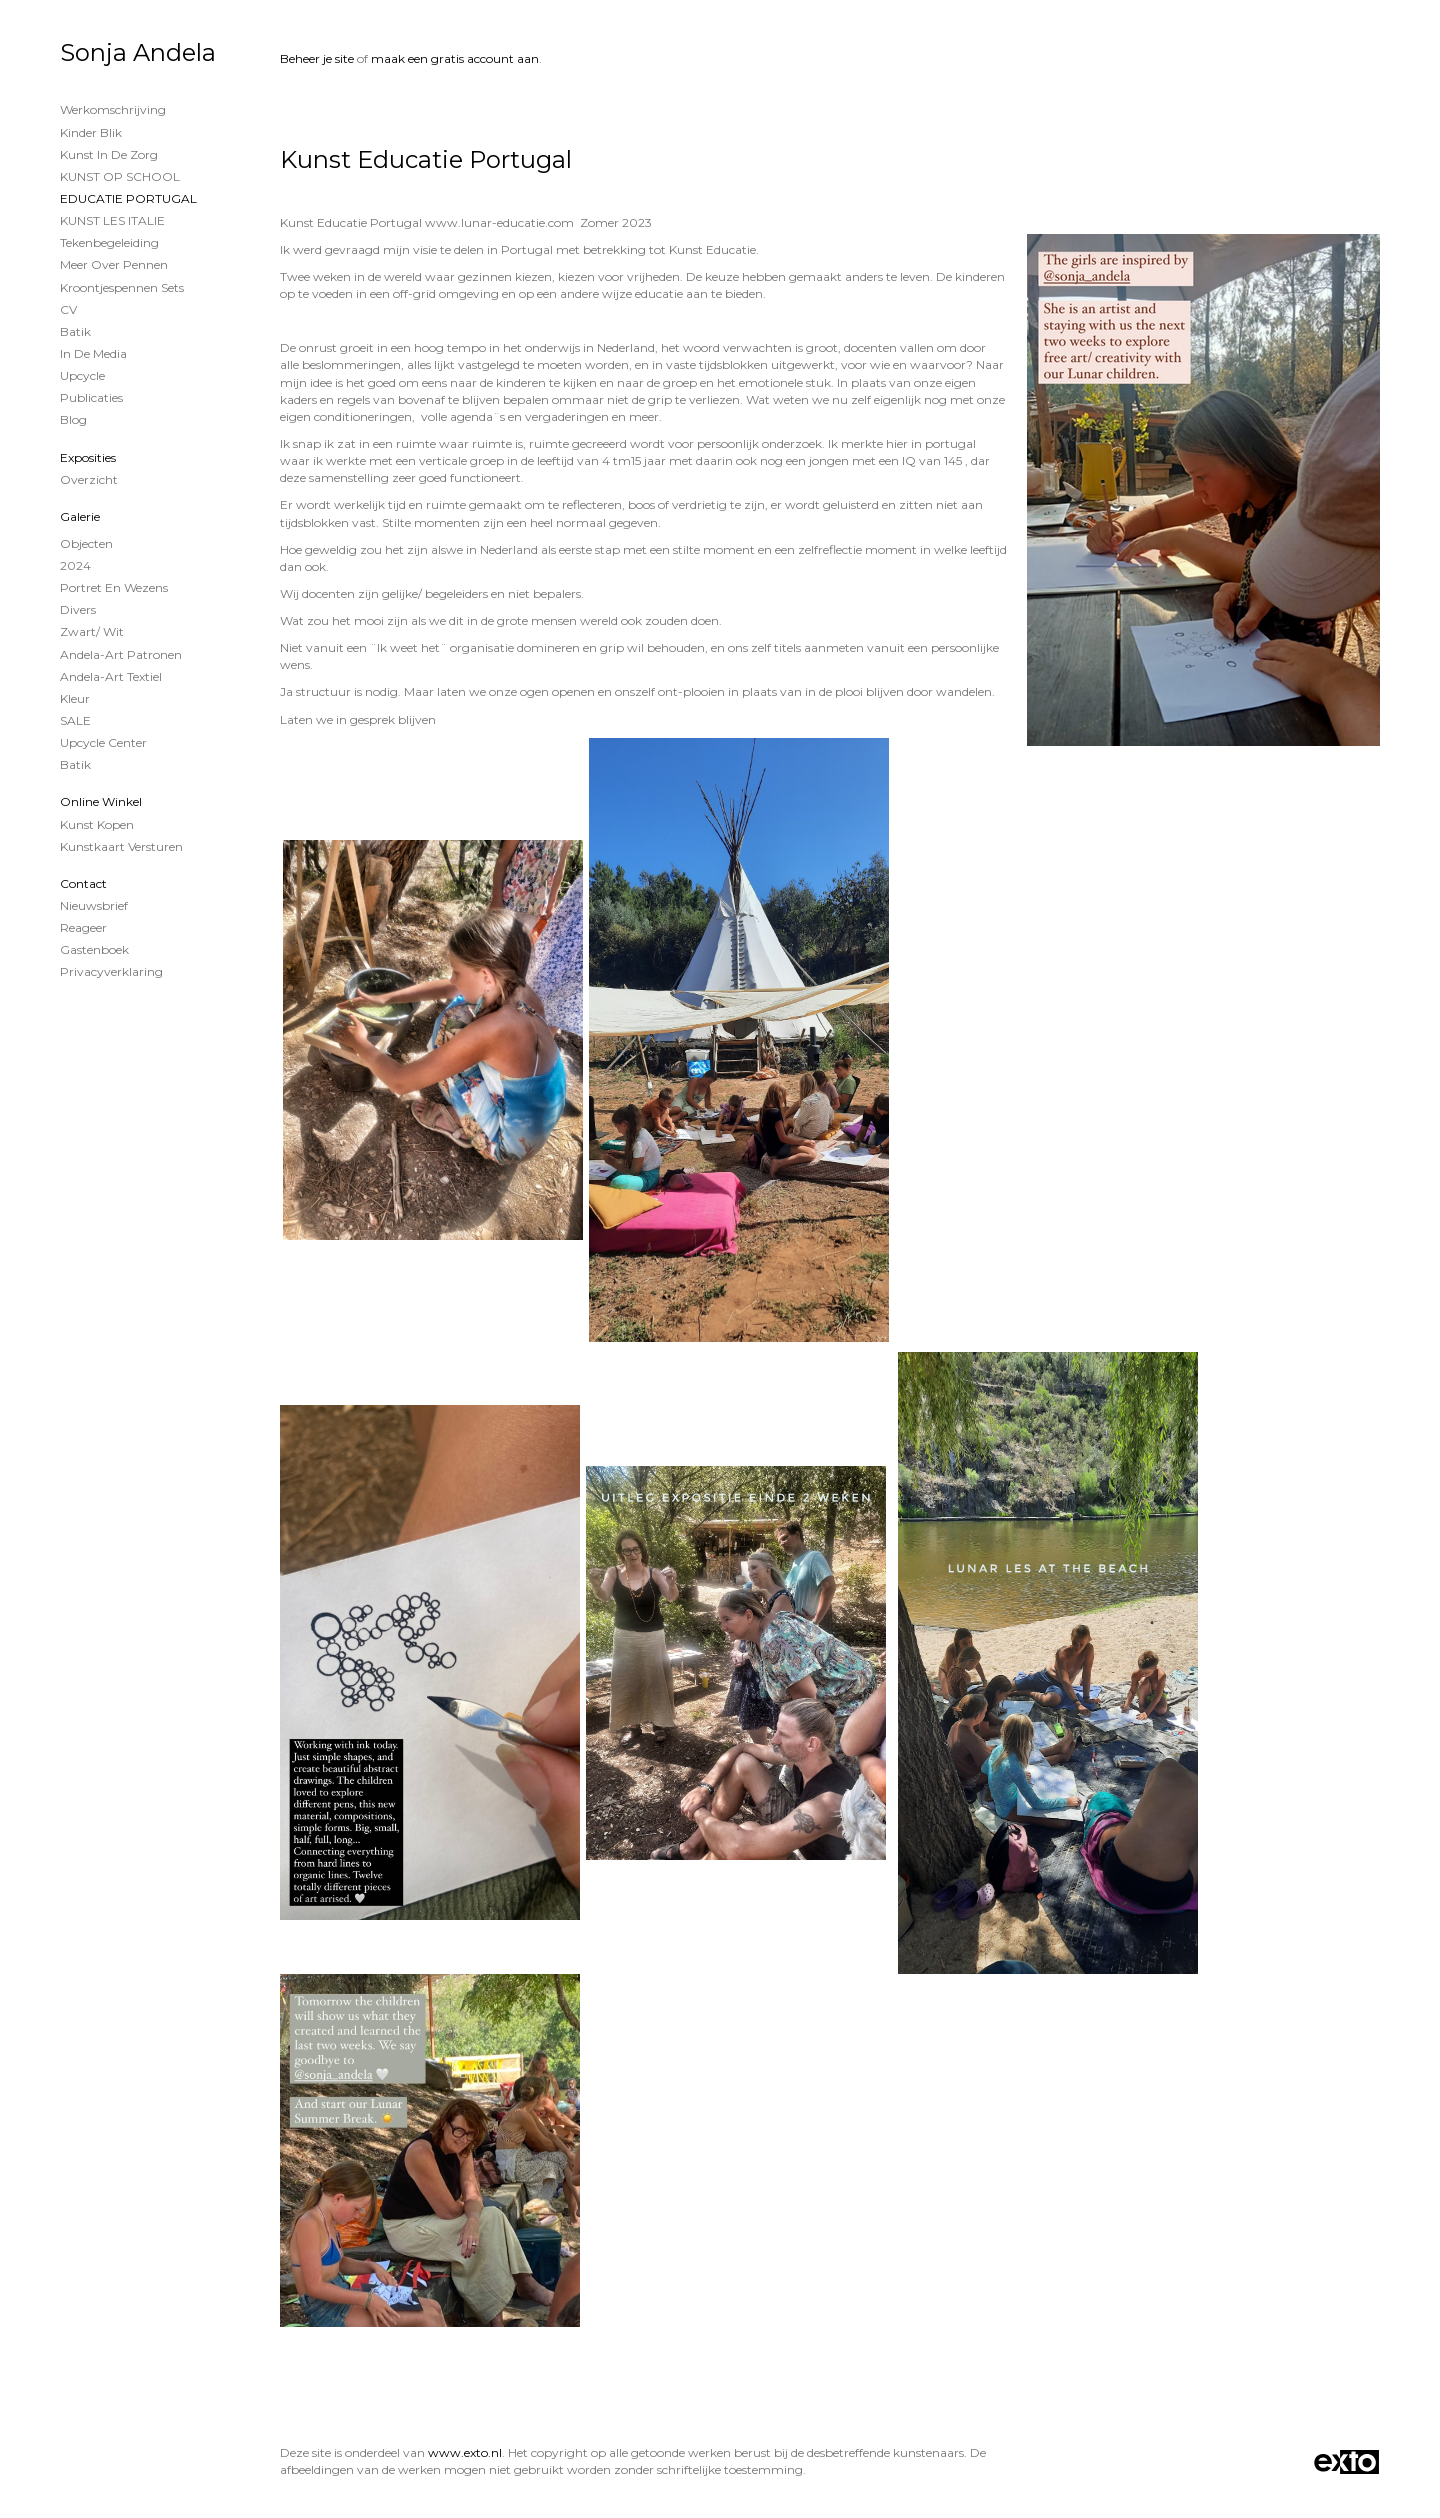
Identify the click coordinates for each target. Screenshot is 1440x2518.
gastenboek (94, 949)
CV (68, 309)
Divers (78, 609)
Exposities (88, 457)
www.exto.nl (465, 2452)
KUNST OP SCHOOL (120, 176)
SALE (75, 720)
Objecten (86, 543)
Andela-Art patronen (121, 654)
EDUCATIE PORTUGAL (128, 198)
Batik (75, 331)
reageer (83, 927)
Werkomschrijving (113, 109)
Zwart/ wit (92, 631)
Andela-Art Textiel (111, 676)
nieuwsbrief (94, 905)
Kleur (75, 698)
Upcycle (82, 375)
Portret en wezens (114, 587)
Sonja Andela (138, 52)
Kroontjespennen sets (122, 287)
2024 (75, 565)
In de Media (93, 353)
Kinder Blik (91, 132)
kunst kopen (97, 824)
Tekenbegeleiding (109, 242)
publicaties (91, 397)
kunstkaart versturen (121, 846)
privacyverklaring (111, 971)
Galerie (80, 516)
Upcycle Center (103, 742)
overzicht (89, 479)
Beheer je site (317, 58)
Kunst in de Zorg (109, 154)
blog (73, 419)
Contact (83, 883)
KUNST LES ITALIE (112, 220)
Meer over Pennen (114, 264)
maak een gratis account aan (455, 58)
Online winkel (101, 801)
